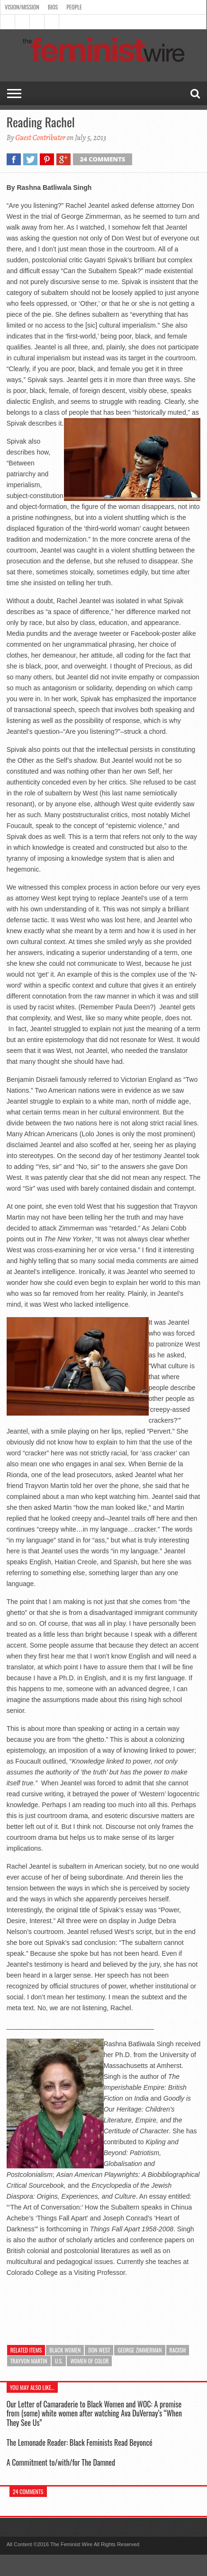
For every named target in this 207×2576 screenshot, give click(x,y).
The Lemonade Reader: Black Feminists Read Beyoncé (80, 2442)
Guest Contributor (40, 138)
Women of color (89, 2361)
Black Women (65, 2350)
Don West (99, 2350)
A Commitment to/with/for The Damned (61, 2462)
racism (178, 2350)
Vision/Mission (22, 7)
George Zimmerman (139, 2350)
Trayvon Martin (28, 2361)
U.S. (59, 2361)
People (74, 7)
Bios (53, 7)
